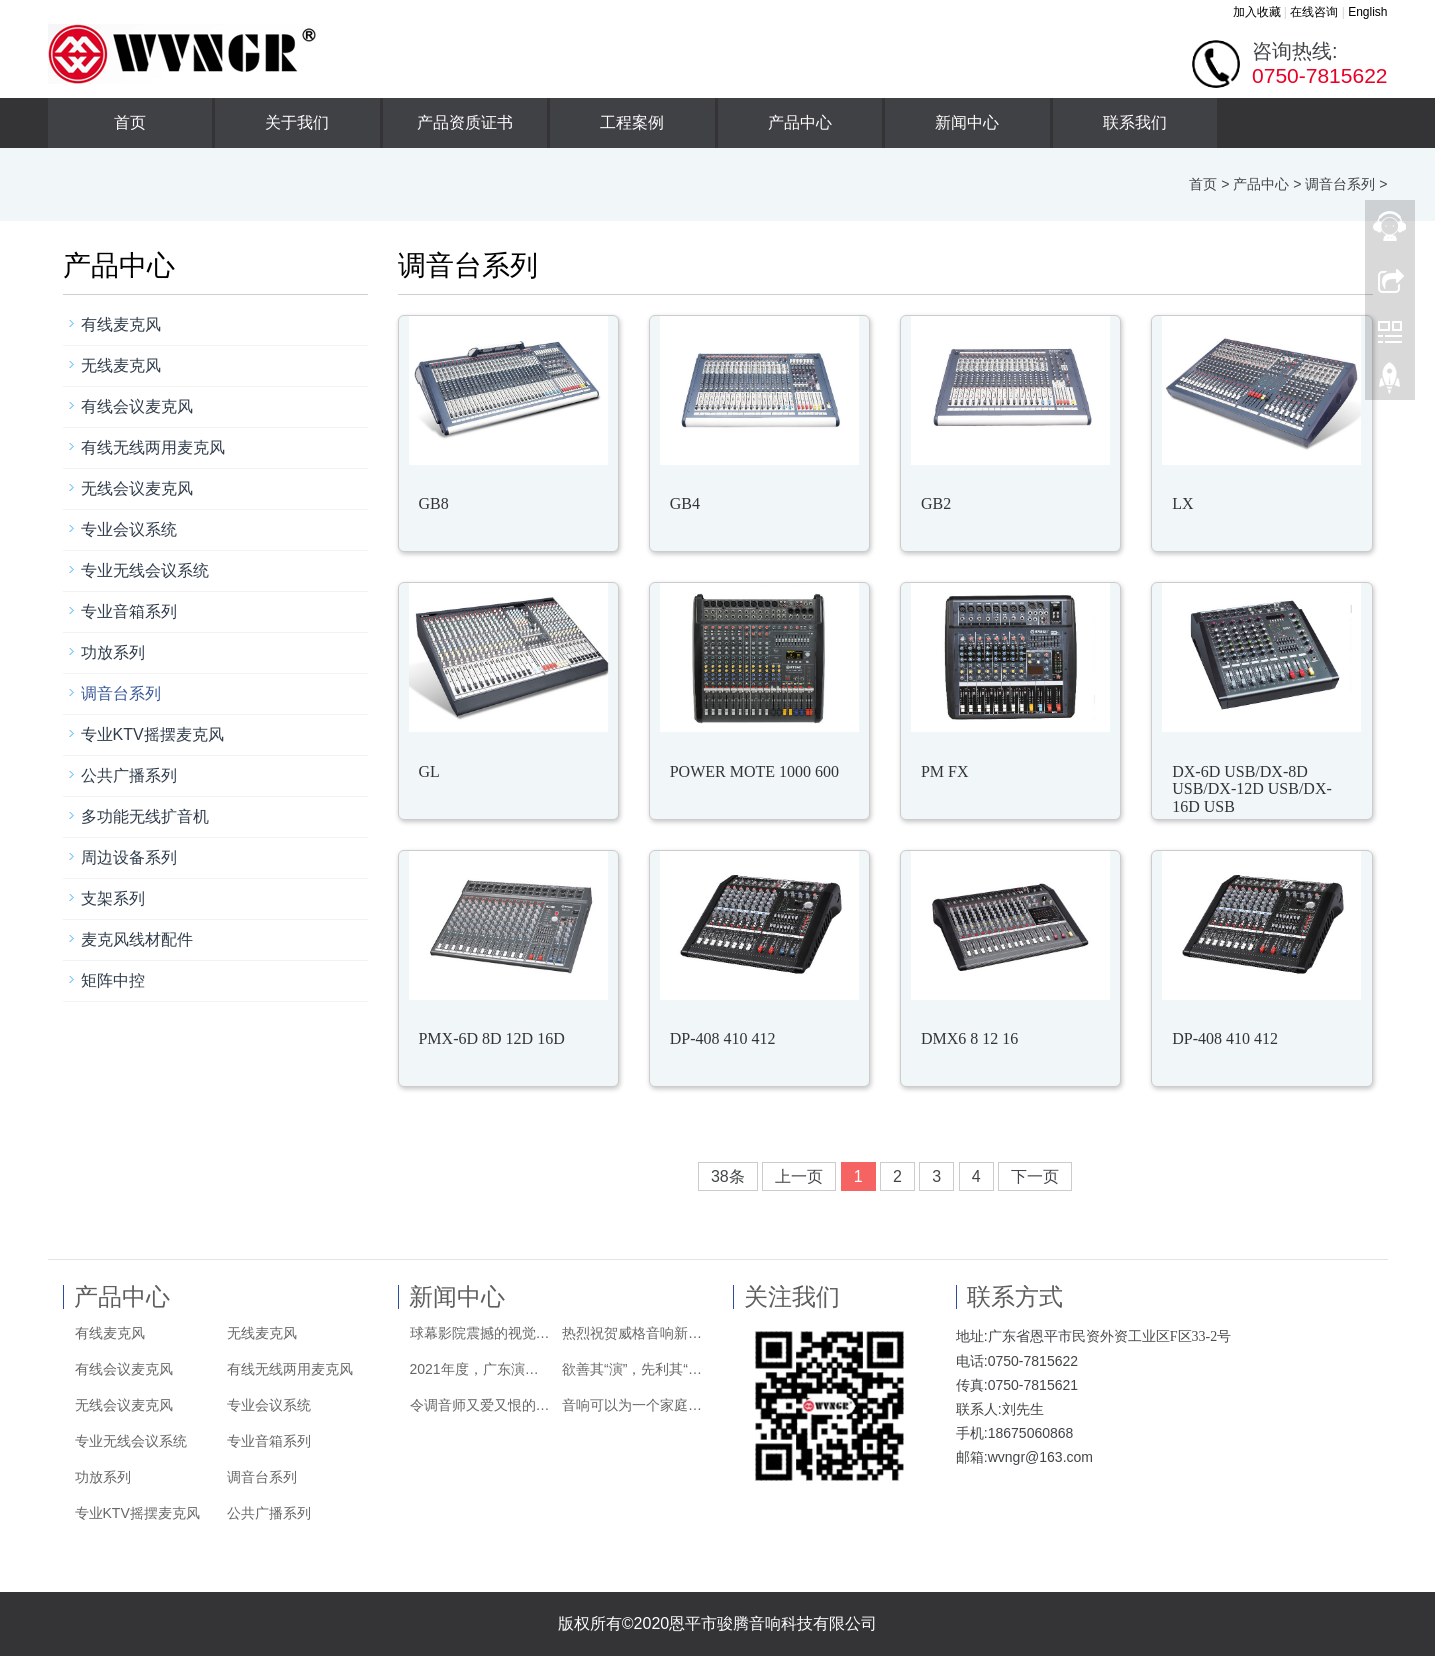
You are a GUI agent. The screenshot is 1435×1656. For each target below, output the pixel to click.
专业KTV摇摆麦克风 (152, 734)
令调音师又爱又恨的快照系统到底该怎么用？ (480, 1405)
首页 (130, 122)
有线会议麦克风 (137, 406)
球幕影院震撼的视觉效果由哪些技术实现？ (480, 1333)
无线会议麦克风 (137, 488)
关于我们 (297, 122)
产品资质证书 (465, 122)
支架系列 (113, 898)
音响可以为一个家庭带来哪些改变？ (632, 1405)
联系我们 (1135, 122)
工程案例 (632, 122)
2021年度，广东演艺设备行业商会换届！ (480, 1369)
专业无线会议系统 (145, 570)
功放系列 (113, 652)
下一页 (1035, 1176)
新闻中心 (967, 122)
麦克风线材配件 (137, 939)
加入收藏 (1257, 12)
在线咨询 (1314, 12)
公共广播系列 (129, 775)
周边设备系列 (129, 857)
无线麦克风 (121, 365)
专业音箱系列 (129, 611)
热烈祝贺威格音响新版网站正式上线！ (632, 1333)
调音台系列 (1340, 184)
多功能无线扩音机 (145, 816)
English (1367, 12)
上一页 (799, 1176)
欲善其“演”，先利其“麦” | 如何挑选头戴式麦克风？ (632, 1369)
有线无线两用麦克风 (153, 447)
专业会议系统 (129, 529)
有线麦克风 (121, 324)
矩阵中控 (113, 980)
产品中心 (800, 122)
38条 (728, 1176)
